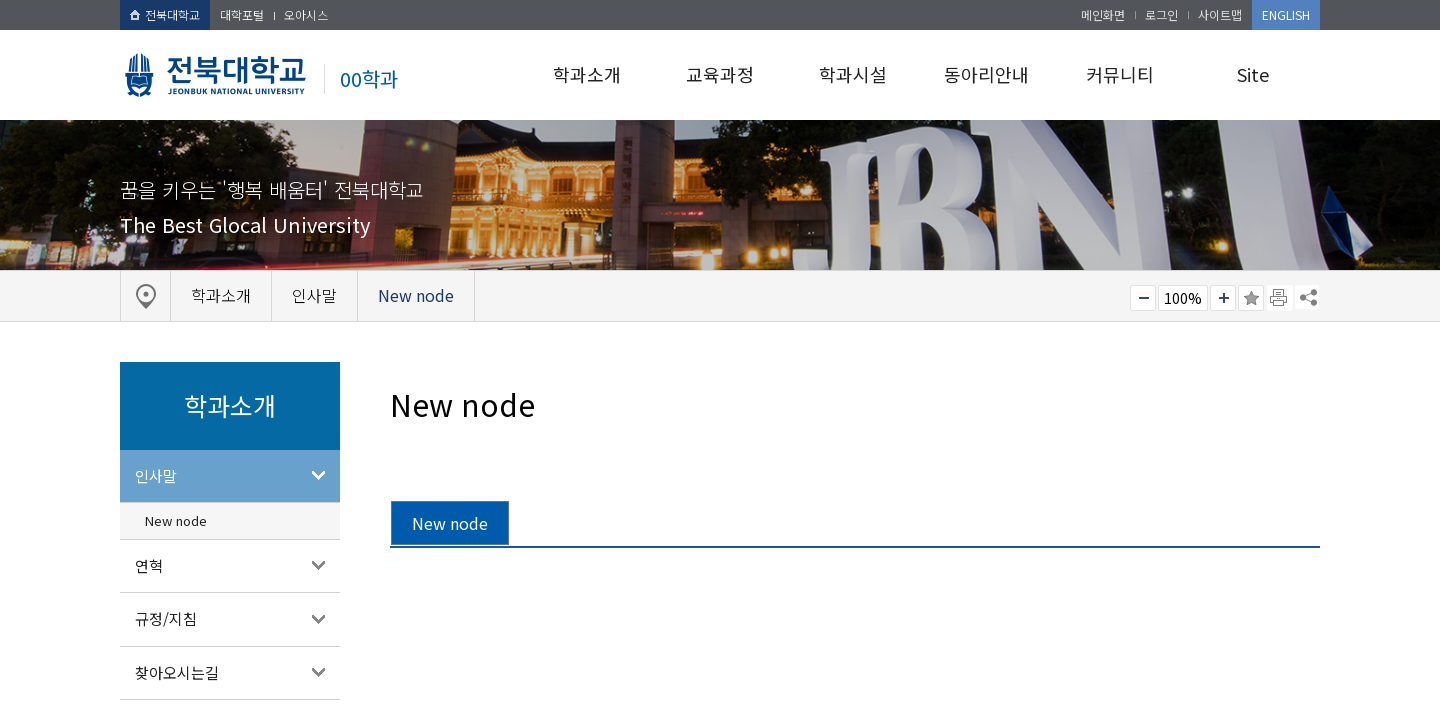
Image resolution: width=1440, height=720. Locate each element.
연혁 (149, 565)
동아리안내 (986, 74)
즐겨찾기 (1251, 298)
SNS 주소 (1307, 297)
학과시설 (853, 74)
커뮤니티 (1120, 74)
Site (1253, 74)
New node (176, 520)
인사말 (156, 475)
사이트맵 (1220, 14)
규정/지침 (166, 618)
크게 (1223, 298)
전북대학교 (165, 14)
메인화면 (1103, 14)
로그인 (1161, 14)
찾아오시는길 (177, 672)
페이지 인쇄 (1280, 298)
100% (1183, 298)
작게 (1143, 298)
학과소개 (587, 74)
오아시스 (306, 14)
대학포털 (242, 14)
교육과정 (720, 74)
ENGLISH (1286, 14)
